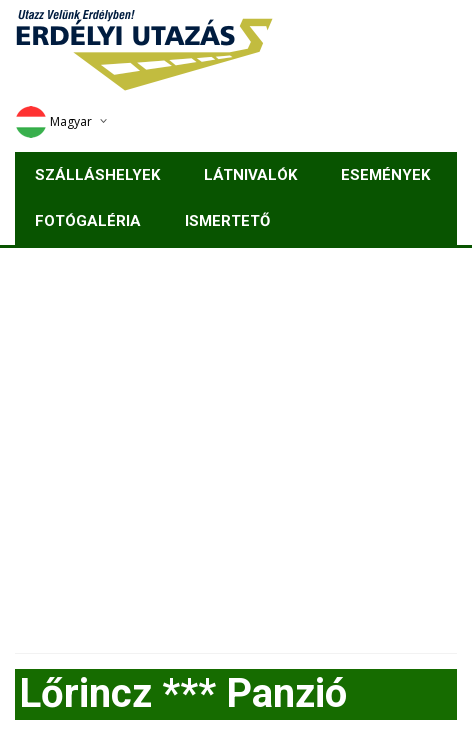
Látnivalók (250, 175)
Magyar (53, 121)
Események (385, 175)
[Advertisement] (236, 443)
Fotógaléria (88, 221)
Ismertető (227, 221)
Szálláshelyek (97, 175)
